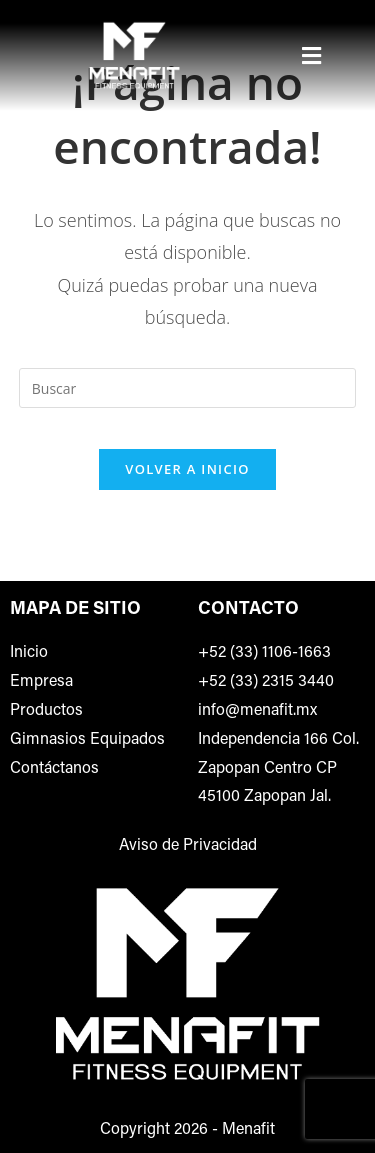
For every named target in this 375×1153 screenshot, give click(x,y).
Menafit (248, 1130)
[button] (312, 55)
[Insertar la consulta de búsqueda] (188, 388)
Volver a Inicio (187, 469)
